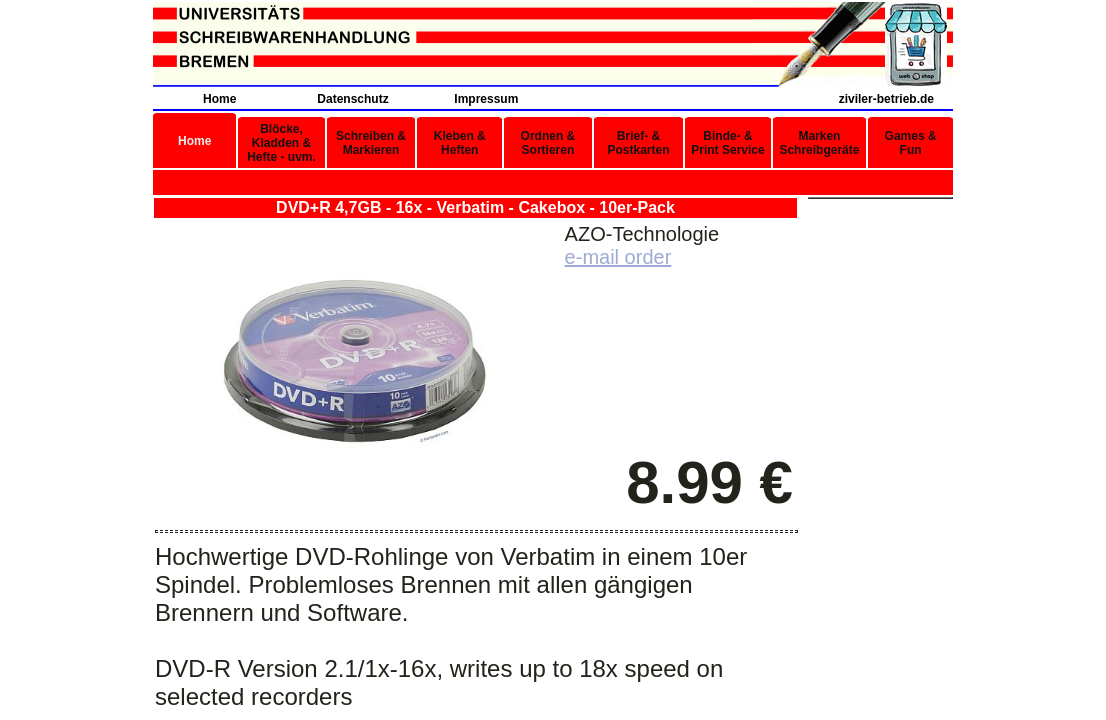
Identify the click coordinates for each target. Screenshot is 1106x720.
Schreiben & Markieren (371, 143)
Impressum (486, 99)
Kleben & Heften (460, 143)
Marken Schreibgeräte (819, 143)
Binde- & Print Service (727, 143)
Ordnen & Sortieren (548, 143)
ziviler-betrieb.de (886, 99)
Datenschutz (352, 99)
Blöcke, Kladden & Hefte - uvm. (281, 143)
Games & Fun (911, 143)
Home (219, 99)
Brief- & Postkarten (638, 143)
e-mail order (618, 257)
